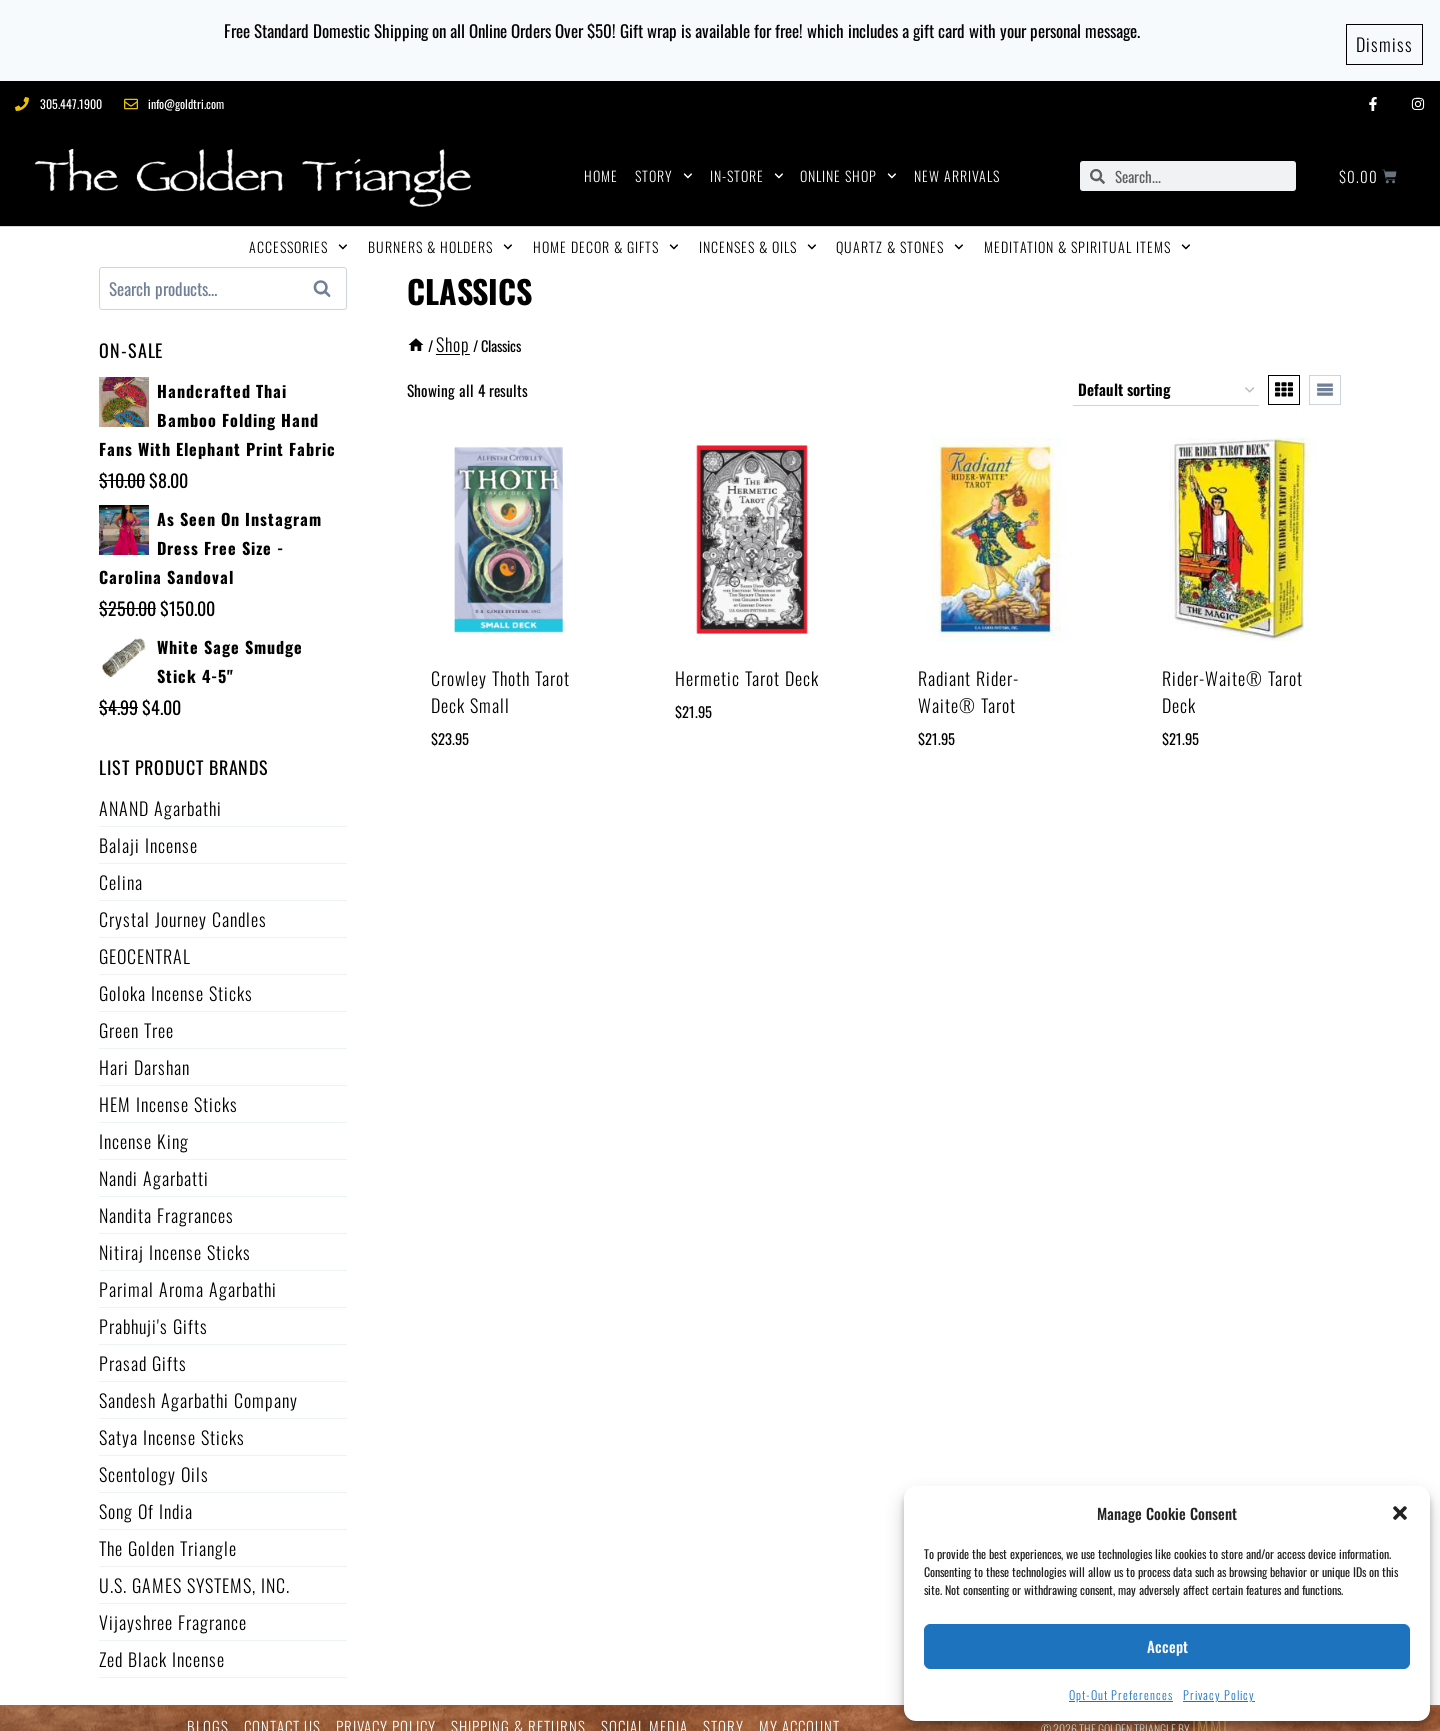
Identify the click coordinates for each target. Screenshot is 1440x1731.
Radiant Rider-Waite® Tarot (968, 675)
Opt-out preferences (1121, 1694)
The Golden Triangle (168, 1532)
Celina (121, 866)
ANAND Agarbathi (160, 792)
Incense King (144, 1125)
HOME (601, 159)
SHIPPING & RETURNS (518, 1710)
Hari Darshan (144, 1051)
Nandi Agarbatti (154, 1162)
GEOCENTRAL (145, 940)
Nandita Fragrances (166, 1199)
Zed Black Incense (162, 1643)
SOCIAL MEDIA (644, 1710)
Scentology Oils (154, 1458)
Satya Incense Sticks (172, 1421)
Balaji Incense (148, 829)
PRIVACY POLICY (386, 1710)
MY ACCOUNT (799, 1710)
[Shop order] (1166, 374)
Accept (1167, 1646)
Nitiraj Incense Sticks (175, 1236)
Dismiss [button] (1384, 32)
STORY (664, 160)
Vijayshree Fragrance (173, 1606)
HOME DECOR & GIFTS (606, 231)
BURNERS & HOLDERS (440, 231)
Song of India (146, 1495)
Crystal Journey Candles (183, 903)
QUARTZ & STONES (900, 231)
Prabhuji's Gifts (153, 1310)
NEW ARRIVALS (957, 159)
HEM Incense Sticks (168, 1088)
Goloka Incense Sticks (176, 977)
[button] (1400, 1513)
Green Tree (136, 1014)
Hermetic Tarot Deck (747, 662)
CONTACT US (282, 1710)
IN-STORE (747, 160)
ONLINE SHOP (848, 160)
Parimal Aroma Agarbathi (188, 1273)
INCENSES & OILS (758, 231)
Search (328, 273)
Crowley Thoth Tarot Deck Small (500, 675)
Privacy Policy (1219, 1694)
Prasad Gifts (143, 1347)
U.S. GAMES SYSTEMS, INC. (194, 1569)
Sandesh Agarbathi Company (198, 1384)
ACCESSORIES (298, 231)
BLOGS (208, 1710)
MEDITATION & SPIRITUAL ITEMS (1087, 231)
